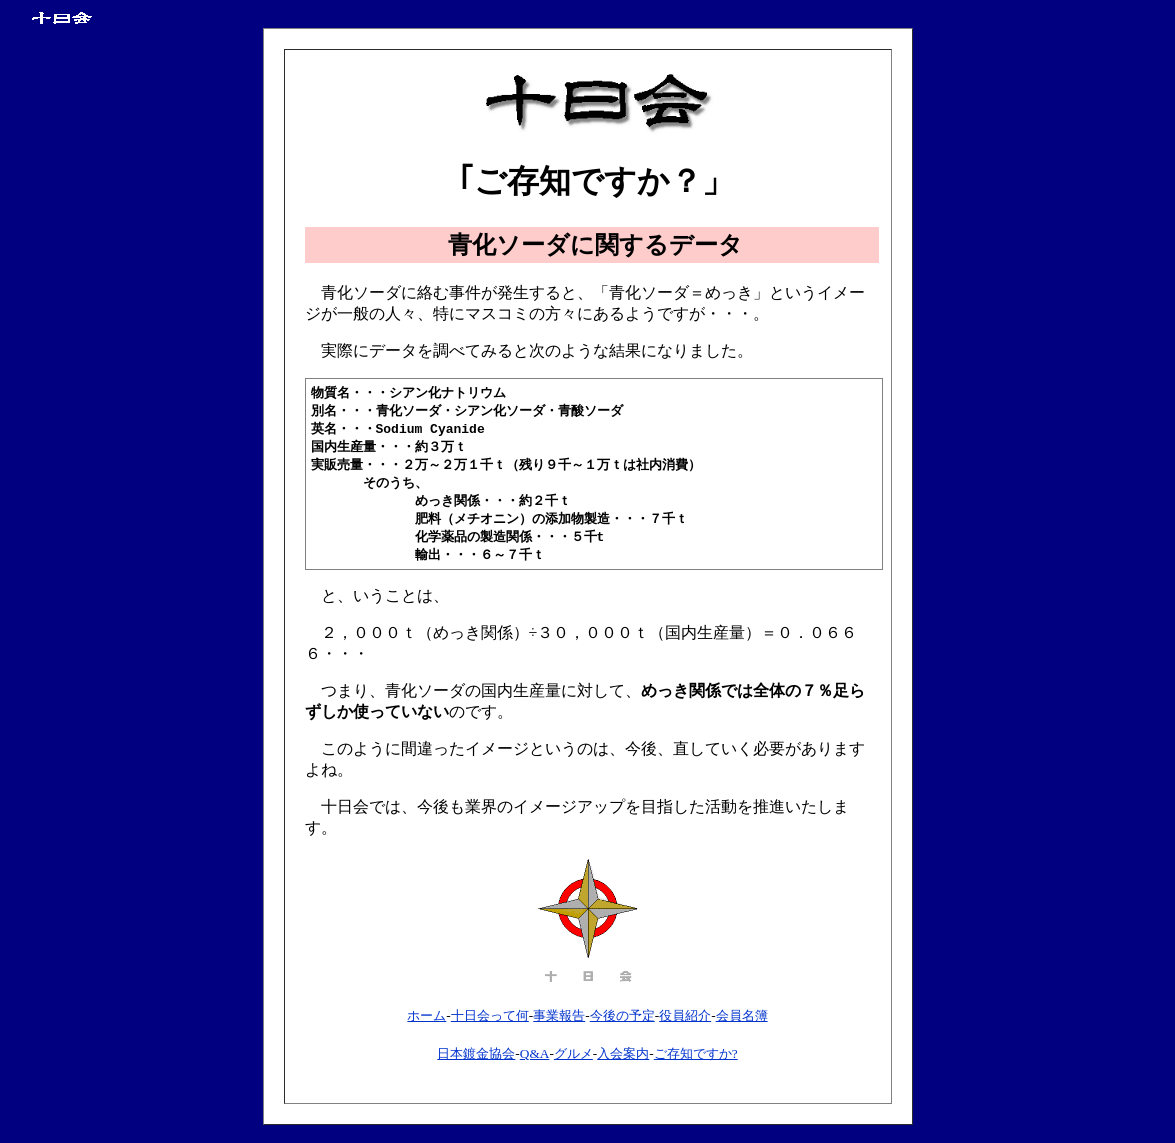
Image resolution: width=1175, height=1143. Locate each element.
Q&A (535, 1063)
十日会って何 (490, 1025)
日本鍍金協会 (476, 1063)
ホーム (426, 1025)
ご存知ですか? (696, 1063)
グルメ (573, 1063)
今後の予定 (622, 1025)
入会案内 (623, 1063)
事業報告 (559, 1025)
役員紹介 (685, 1025)
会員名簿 (742, 1025)
